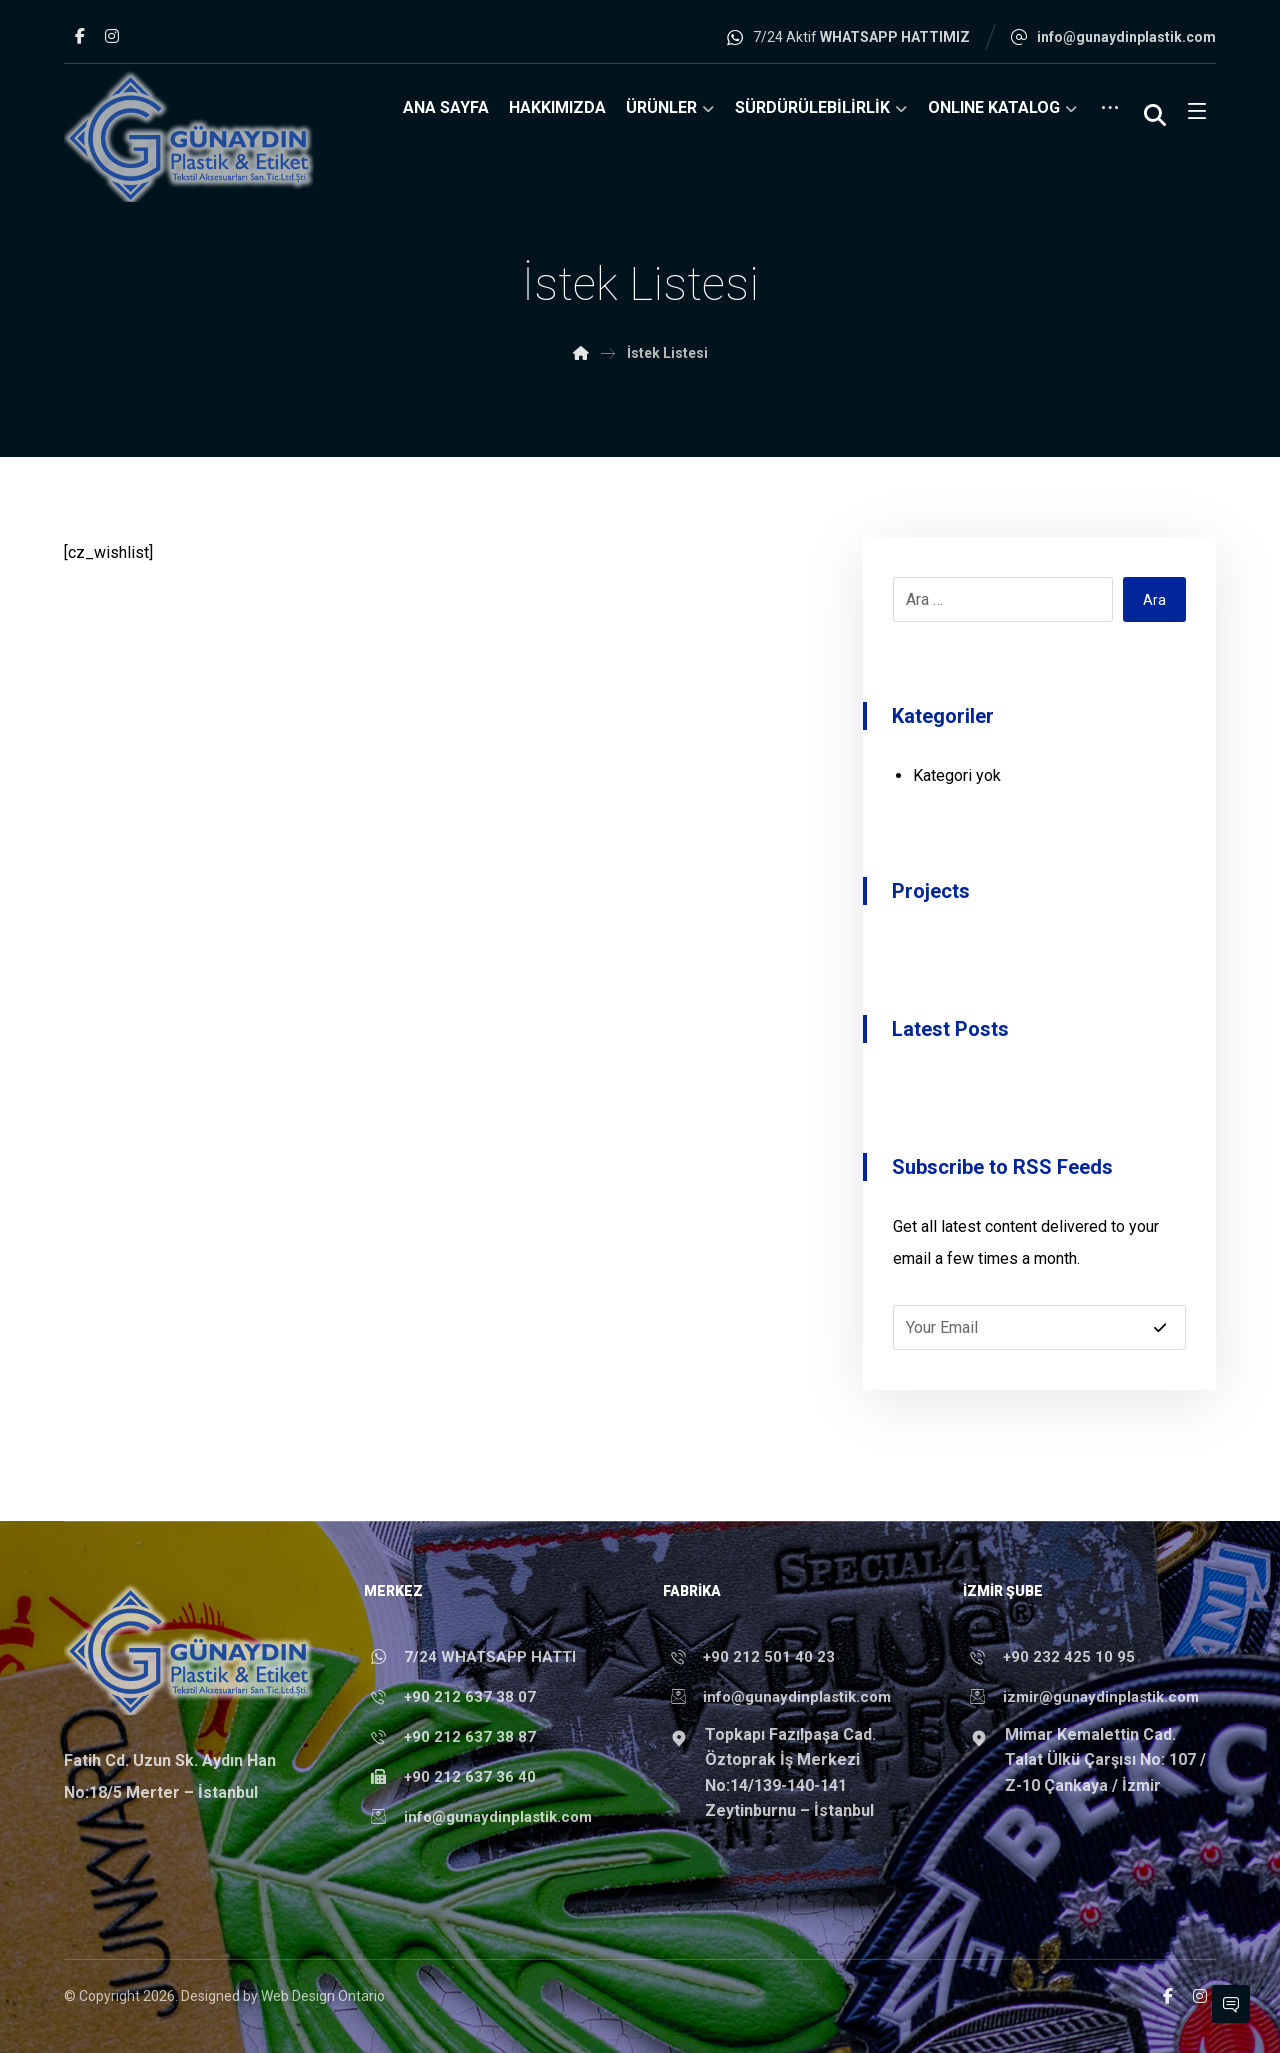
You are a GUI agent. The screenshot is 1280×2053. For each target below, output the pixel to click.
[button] (80, 36)
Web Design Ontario (323, 1996)
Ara (1154, 600)
